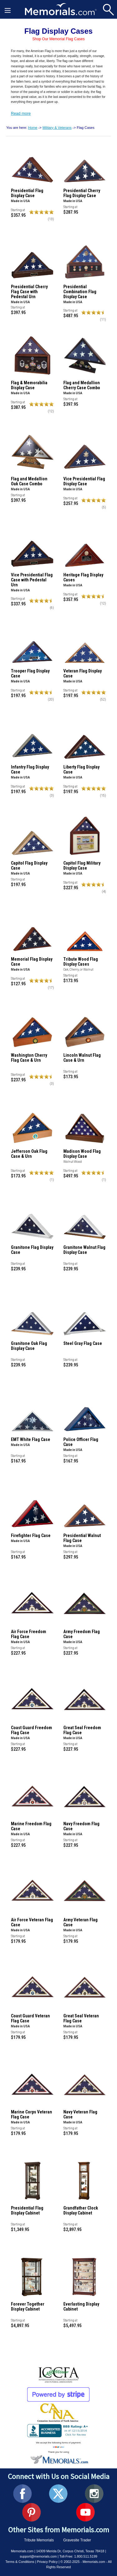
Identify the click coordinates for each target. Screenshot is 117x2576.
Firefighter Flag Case (31, 1535)
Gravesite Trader (77, 2540)
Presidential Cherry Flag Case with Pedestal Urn (29, 291)
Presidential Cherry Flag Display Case (81, 193)
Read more (21, 113)
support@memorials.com (38, 2556)
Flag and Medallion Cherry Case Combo (81, 385)
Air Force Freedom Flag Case (28, 1634)
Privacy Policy (47, 2562)
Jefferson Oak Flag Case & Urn (29, 1154)
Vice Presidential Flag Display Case (84, 481)
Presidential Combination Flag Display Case (79, 291)
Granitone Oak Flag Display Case (29, 1346)
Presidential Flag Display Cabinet (27, 2210)
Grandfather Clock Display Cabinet (80, 2210)
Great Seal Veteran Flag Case (81, 2018)
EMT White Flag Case (30, 1439)
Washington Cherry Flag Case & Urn (29, 1058)
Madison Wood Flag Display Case (82, 1154)
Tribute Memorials (39, 2540)
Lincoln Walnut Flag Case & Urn (82, 1058)
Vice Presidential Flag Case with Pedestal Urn (32, 579)
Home (32, 127)
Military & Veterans (56, 127)
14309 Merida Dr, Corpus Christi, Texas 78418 (70, 2551)
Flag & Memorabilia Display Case (29, 385)
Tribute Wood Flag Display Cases (80, 962)
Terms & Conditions (19, 2562)
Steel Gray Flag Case (82, 1343)
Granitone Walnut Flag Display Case (84, 1250)
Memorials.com (22, 2551)
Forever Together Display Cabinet (27, 2307)
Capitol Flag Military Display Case (81, 866)
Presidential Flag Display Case (27, 193)
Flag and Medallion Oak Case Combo (29, 481)
